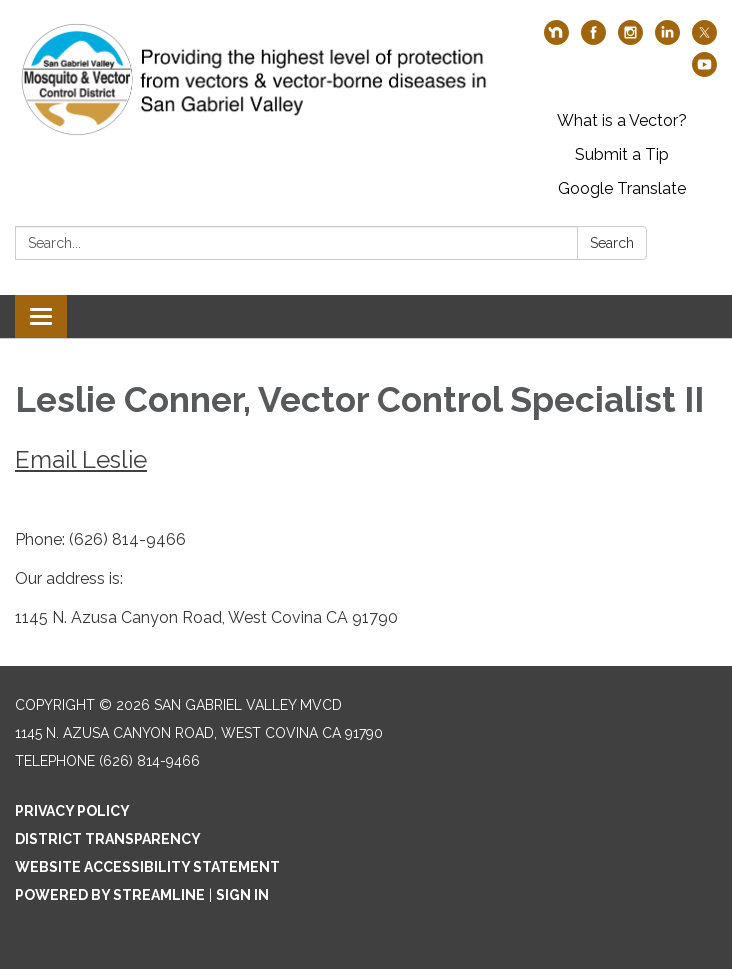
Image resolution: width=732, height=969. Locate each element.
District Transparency (108, 839)
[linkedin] (667, 39)
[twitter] (704, 39)
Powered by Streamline (110, 895)
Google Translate (622, 188)
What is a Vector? (622, 120)
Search (612, 243)
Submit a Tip (622, 154)
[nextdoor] (556, 39)
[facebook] (593, 39)
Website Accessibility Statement (147, 867)
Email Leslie (81, 459)
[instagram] (630, 39)
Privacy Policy (72, 811)
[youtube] (704, 71)
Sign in (242, 895)
